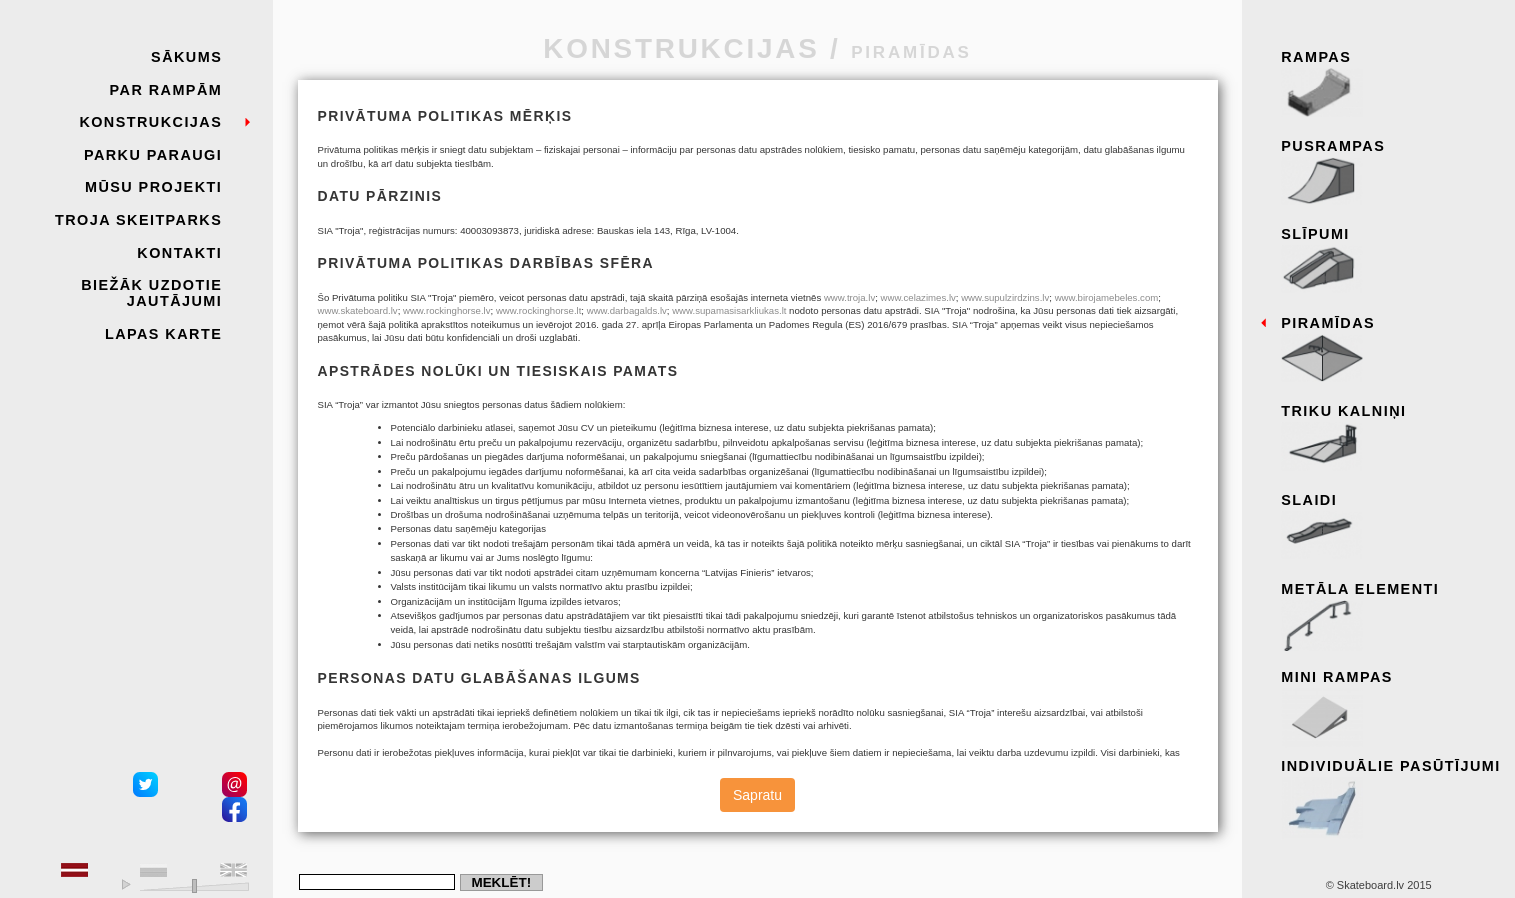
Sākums (186, 57)
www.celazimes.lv (918, 297)
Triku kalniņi (1391, 439)
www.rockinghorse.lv (447, 310)
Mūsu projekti (153, 187)
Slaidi (1391, 528)
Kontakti (179, 253)
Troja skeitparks (138, 220)
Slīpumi (1391, 262)
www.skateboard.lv (358, 310)
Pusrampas (1391, 174)
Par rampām (166, 90)
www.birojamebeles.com (1107, 297)
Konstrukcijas (150, 122)
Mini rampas (1391, 705)
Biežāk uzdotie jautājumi (151, 293)
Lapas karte (163, 334)
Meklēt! (501, 882)
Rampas (1391, 85)
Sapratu (757, 795)
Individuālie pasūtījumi (1391, 794)
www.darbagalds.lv (627, 310)
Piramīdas (1391, 351)
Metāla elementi (1391, 617)
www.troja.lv (849, 297)
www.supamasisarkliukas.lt (729, 310)
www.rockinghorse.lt (538, 310)
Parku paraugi (153, 155)
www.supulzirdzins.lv (1005, 297)
